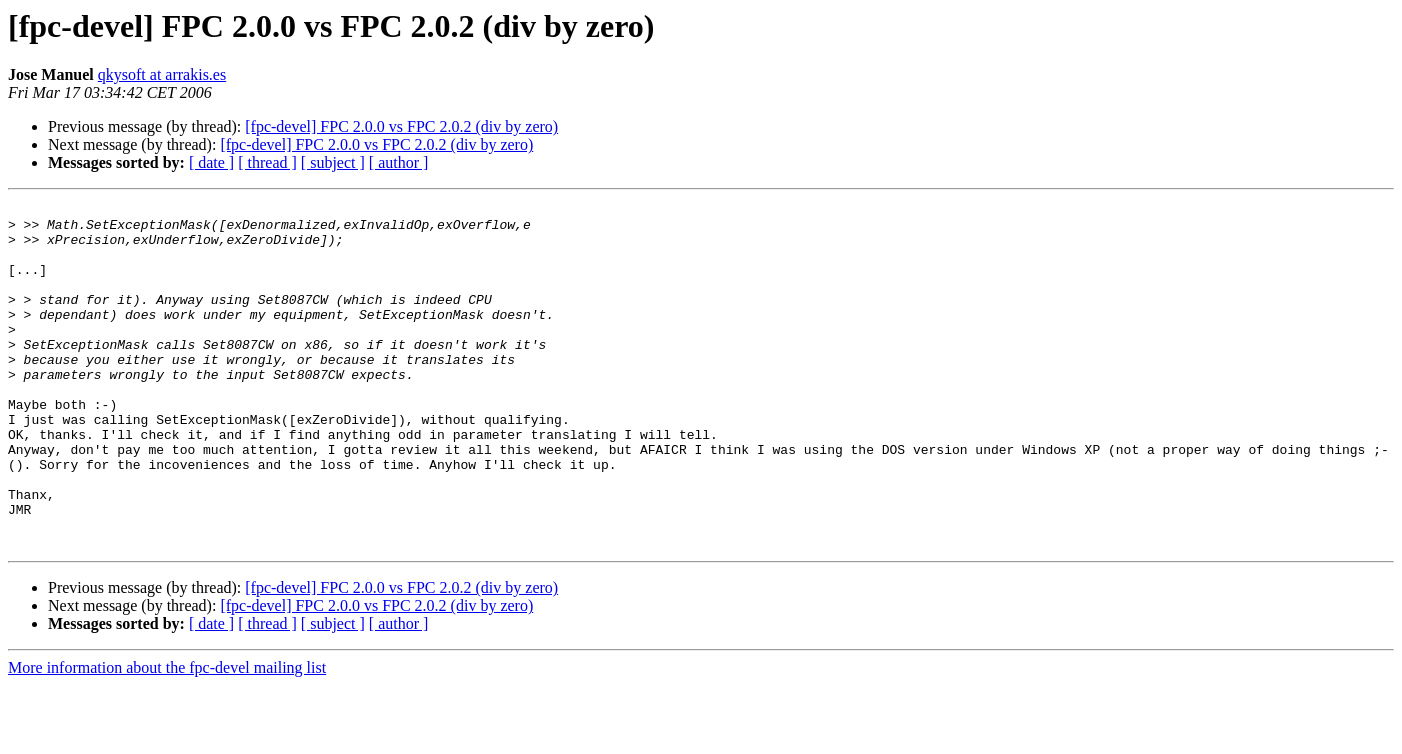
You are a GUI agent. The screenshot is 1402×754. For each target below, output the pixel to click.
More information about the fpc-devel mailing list (167, 736)
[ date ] (211, 162)
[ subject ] (333, 162)
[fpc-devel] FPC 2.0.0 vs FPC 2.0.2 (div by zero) (401, 126)
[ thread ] (267, 162)
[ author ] (399, 162)
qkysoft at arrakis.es (162, 74)
